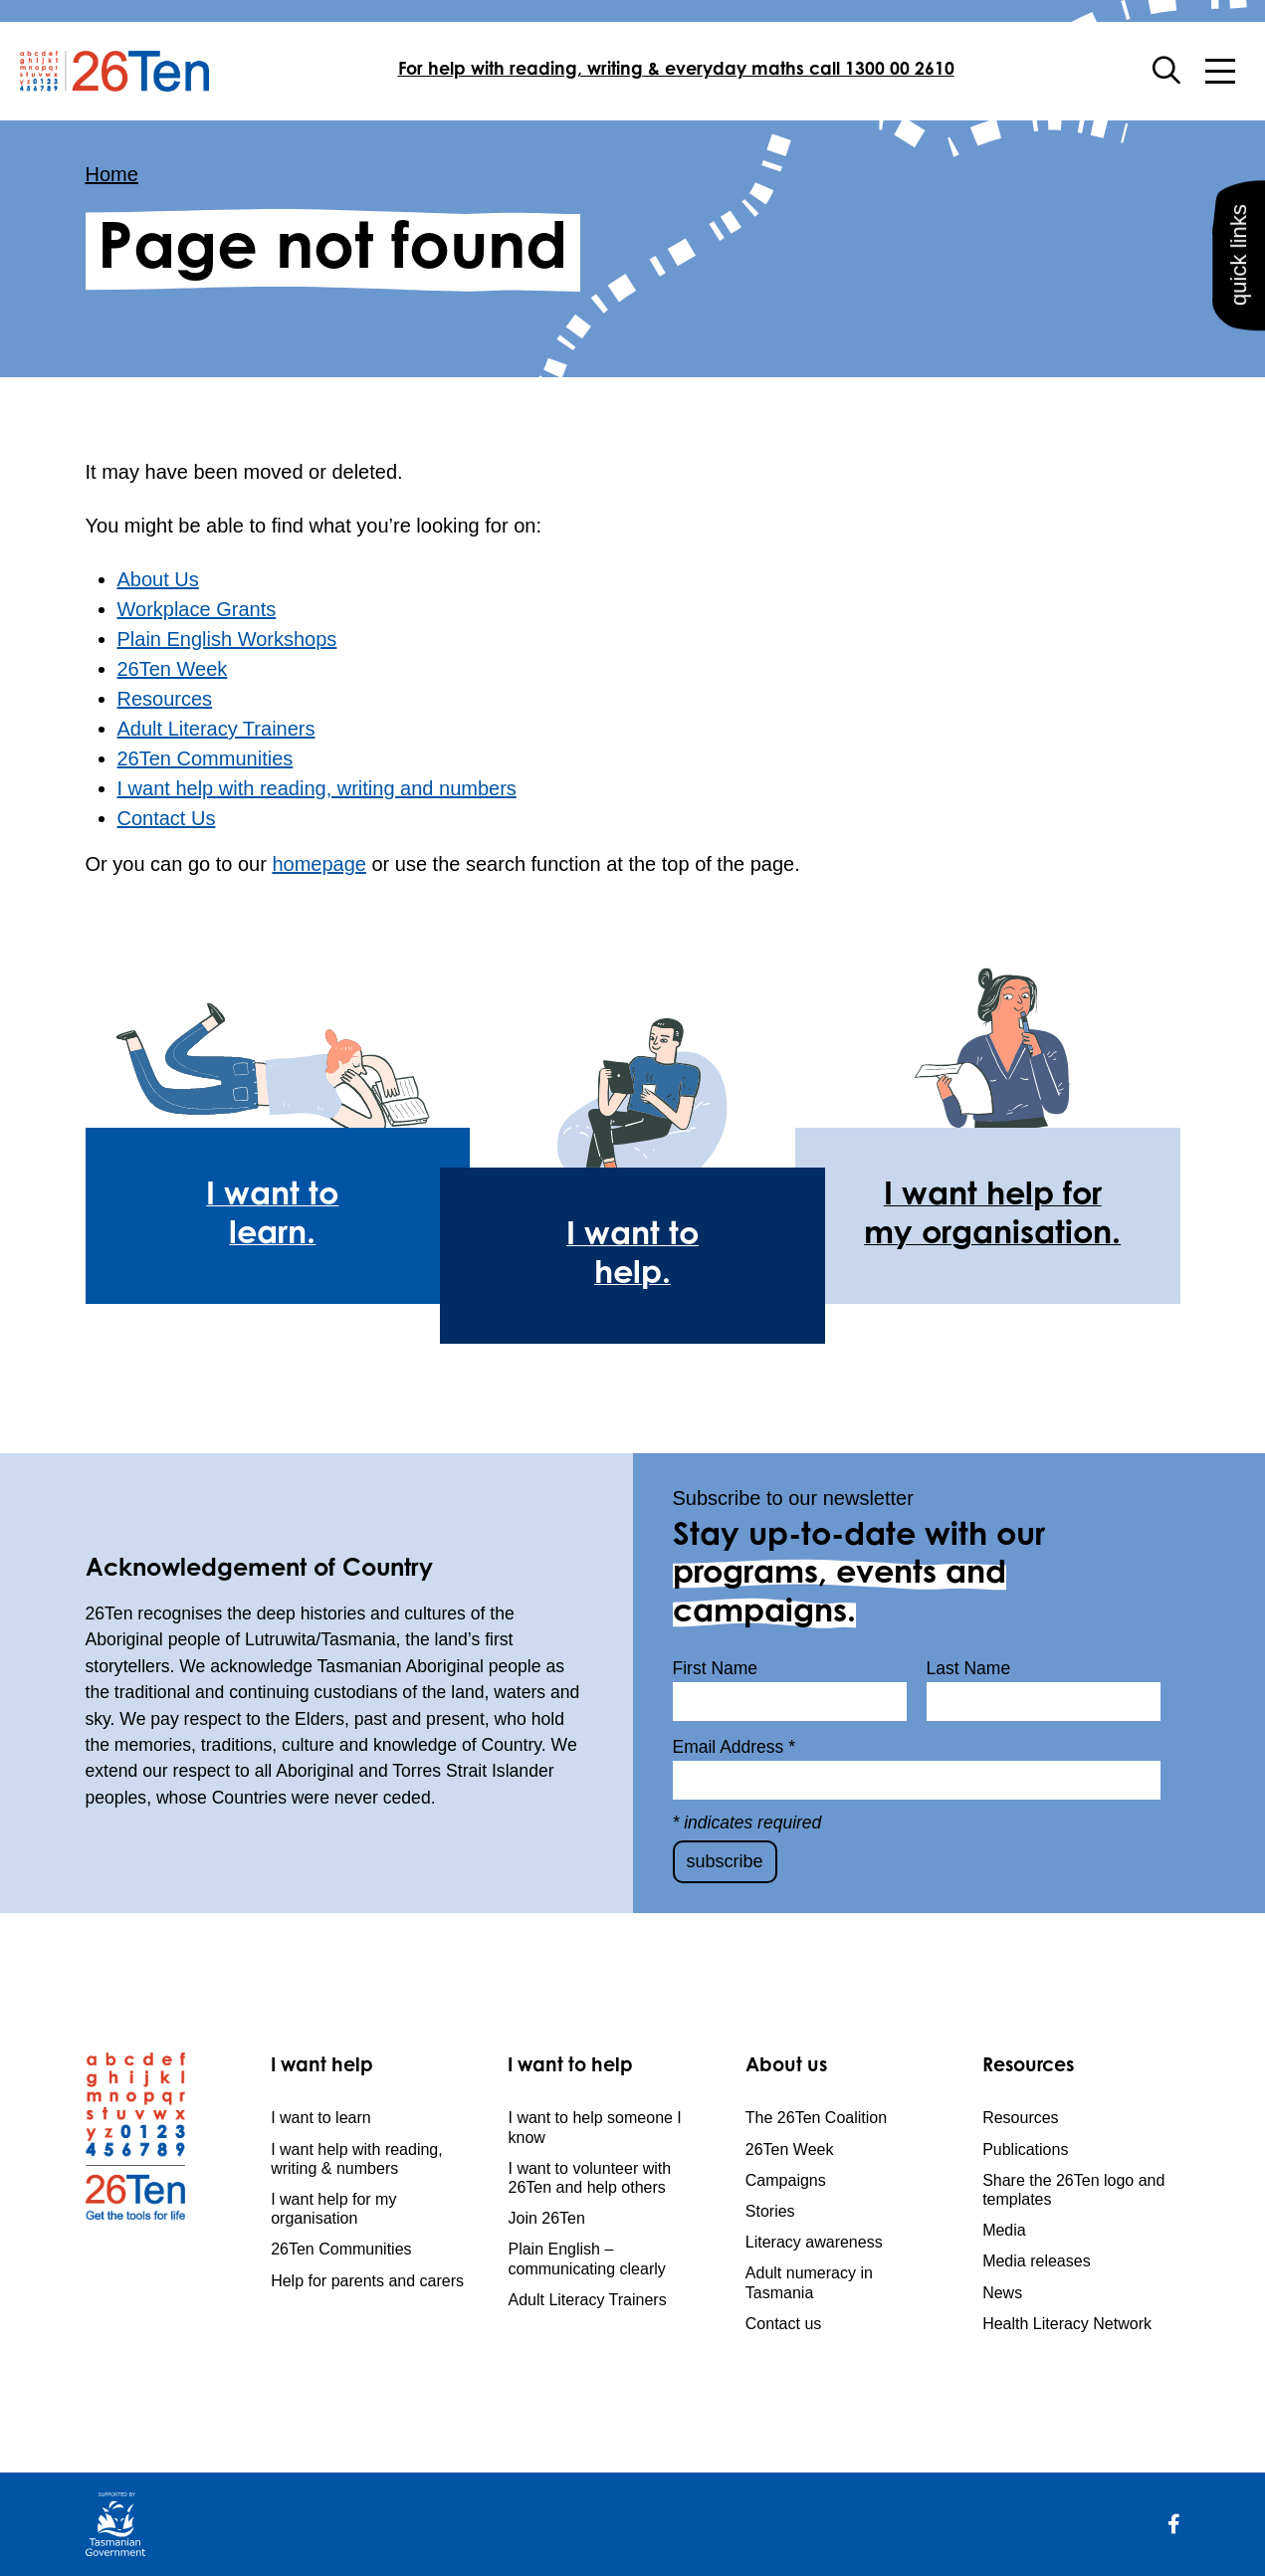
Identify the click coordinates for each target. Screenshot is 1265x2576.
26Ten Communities (205, 758)
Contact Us (166, 818)
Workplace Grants (197, 609)
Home (112, 174)
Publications (1025, 2149)
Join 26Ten (546, 2218)
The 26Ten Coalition (816, 2117)
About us (786, 2066)
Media (1004, 2230)
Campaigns (785, 2180)
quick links (1236, 285)
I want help (322, 2066)
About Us (158, 579)
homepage (319, 864)
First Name (715, 1668)
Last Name (969, 1668)
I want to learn (321, 2117)
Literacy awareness (814, 2242)
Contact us (783, 2323)
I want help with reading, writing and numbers (317, 788)
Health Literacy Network (1067, 2323)
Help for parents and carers (367, 2280)
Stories (770, 2211)
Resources (165, 699)
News (1002, 2292)
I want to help (570, 2066)
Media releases (1036, 2261)
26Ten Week (172, 669)
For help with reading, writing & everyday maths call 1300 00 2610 (676, 71)
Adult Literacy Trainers (216, 729)
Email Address (734, 1747)
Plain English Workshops (227, 639)
